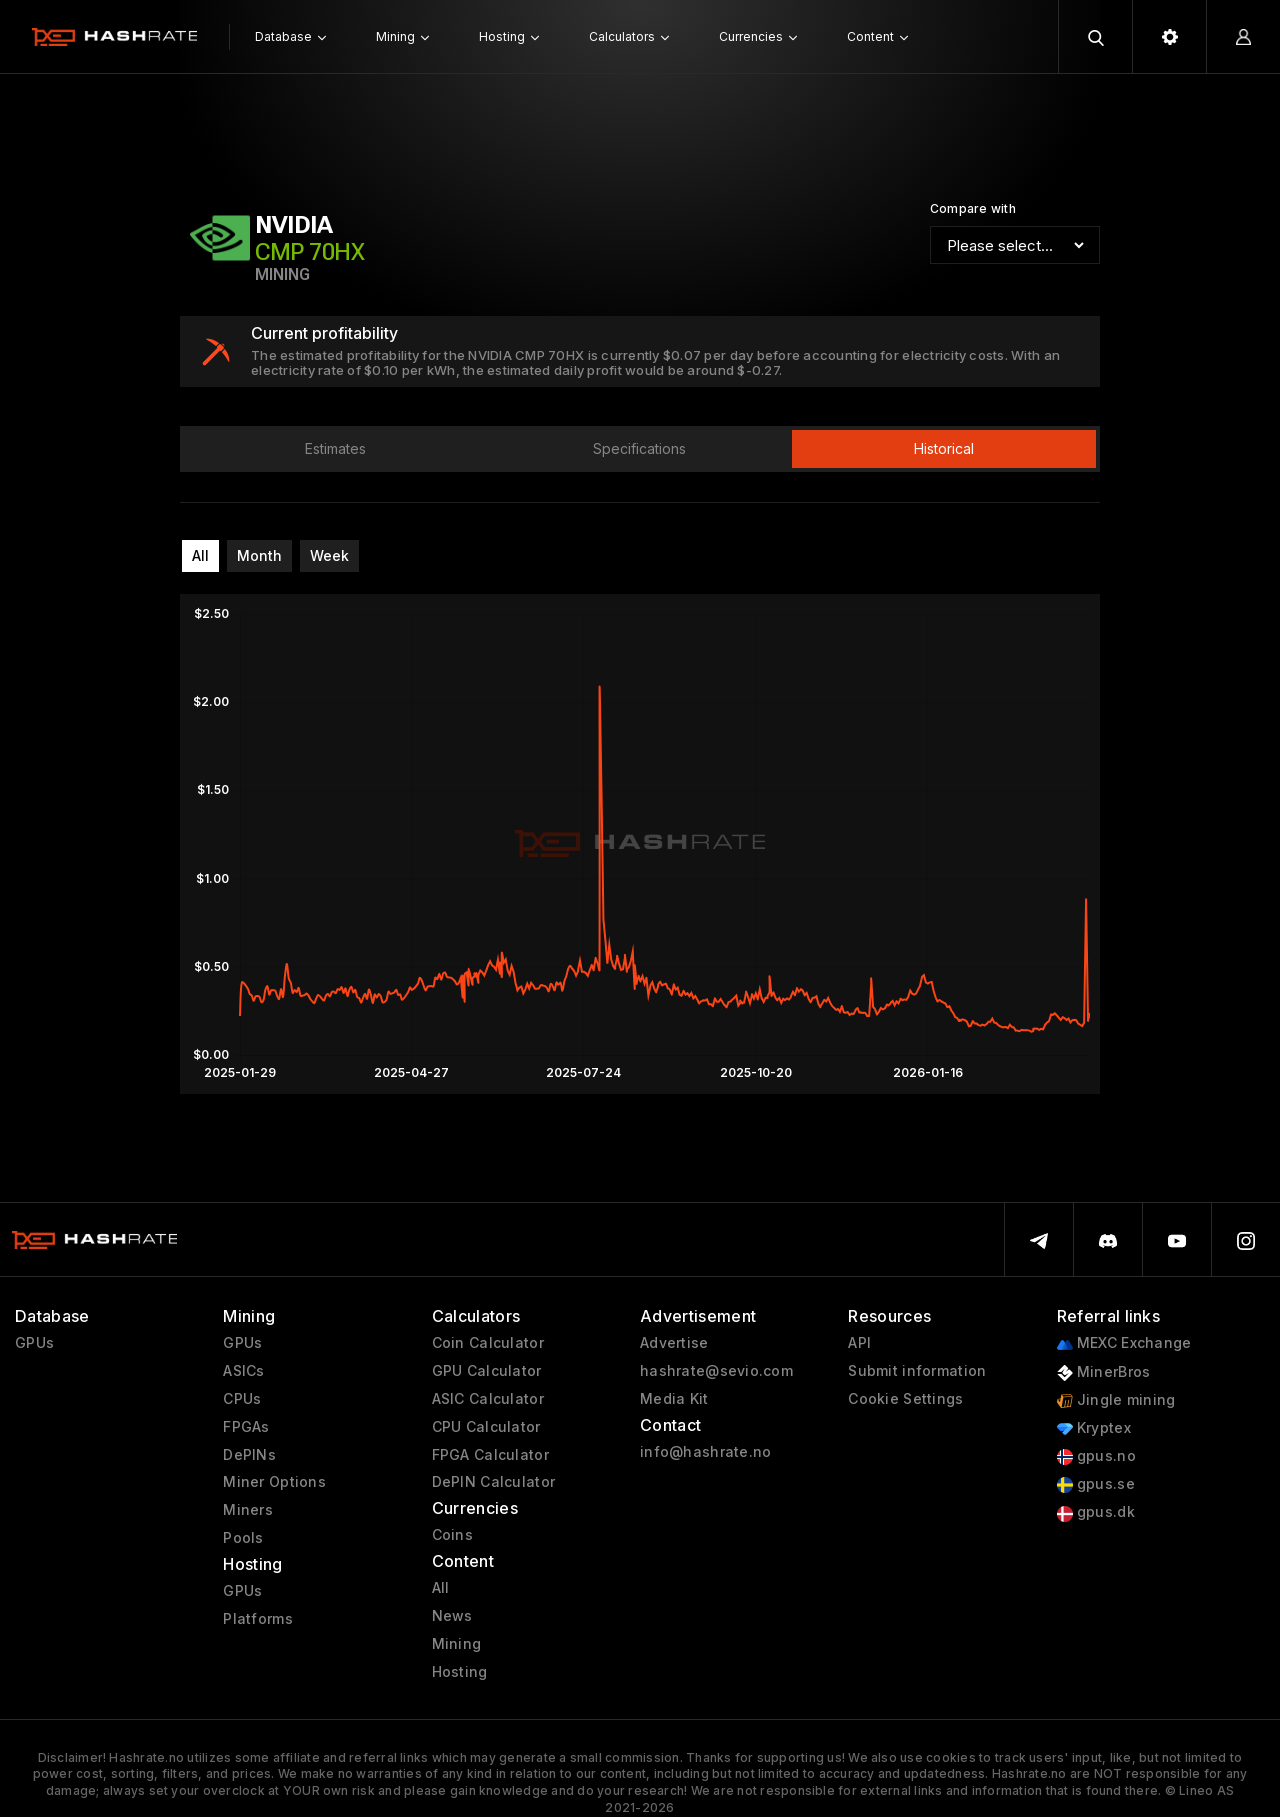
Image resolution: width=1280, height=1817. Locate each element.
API (859, 1343)
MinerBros (1104, 1372)
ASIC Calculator (488, 1399)
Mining (457, 1644)
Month (259, 555)
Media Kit (674, 1399)
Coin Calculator (488, 1343)
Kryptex (1094, 1428)
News (452, 1616)
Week (329, 555)
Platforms (258, 1619)
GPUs (34, 1343)
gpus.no (1096, 1456)
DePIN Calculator (493, 1482)
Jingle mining (1116, 1400)
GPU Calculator (487, 1371)
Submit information (917, 1371)
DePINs (249, 1455)
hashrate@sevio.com (716, 1371)
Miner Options (274, 1482)
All (200, 555)
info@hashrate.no (705, 1452)
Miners (248, 1510)
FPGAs (246, 1427)
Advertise (674, 1343)
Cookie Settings (905, 1399)
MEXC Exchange (1124, 1343)
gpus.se (1096, 1484)
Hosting (460, 1672)
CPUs (242, 1399)
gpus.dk (1096, 1512)
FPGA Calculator (490, 1455)
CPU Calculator (486, 1427)
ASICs (243, 1371)
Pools (243, 1538)
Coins (452, 1535)
